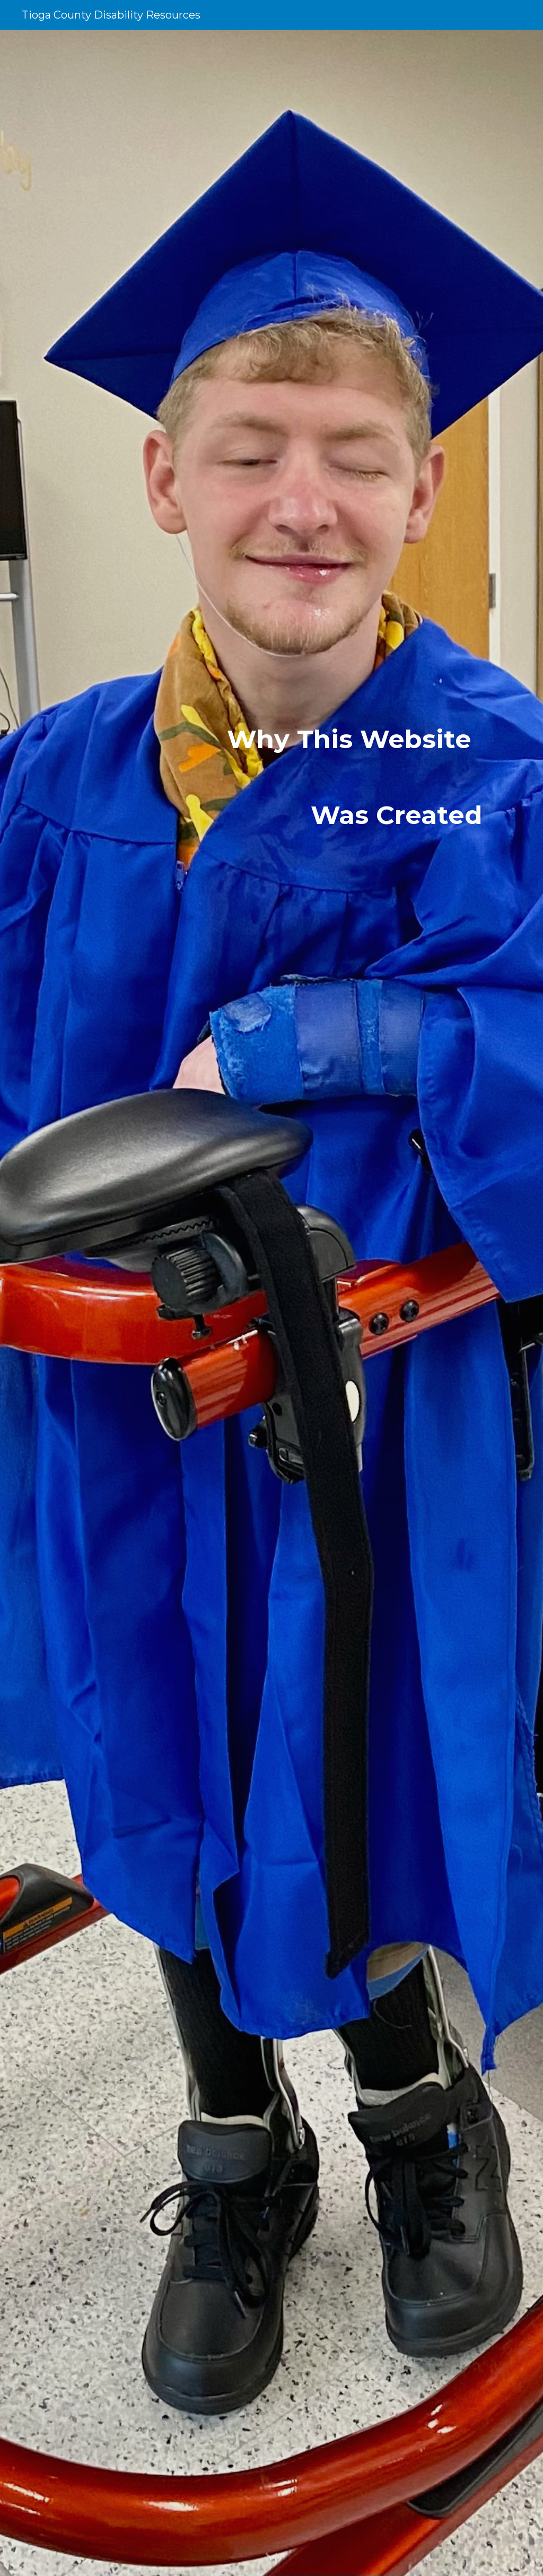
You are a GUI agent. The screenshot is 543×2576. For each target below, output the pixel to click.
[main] (272, 1302)
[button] (271, 2557)
